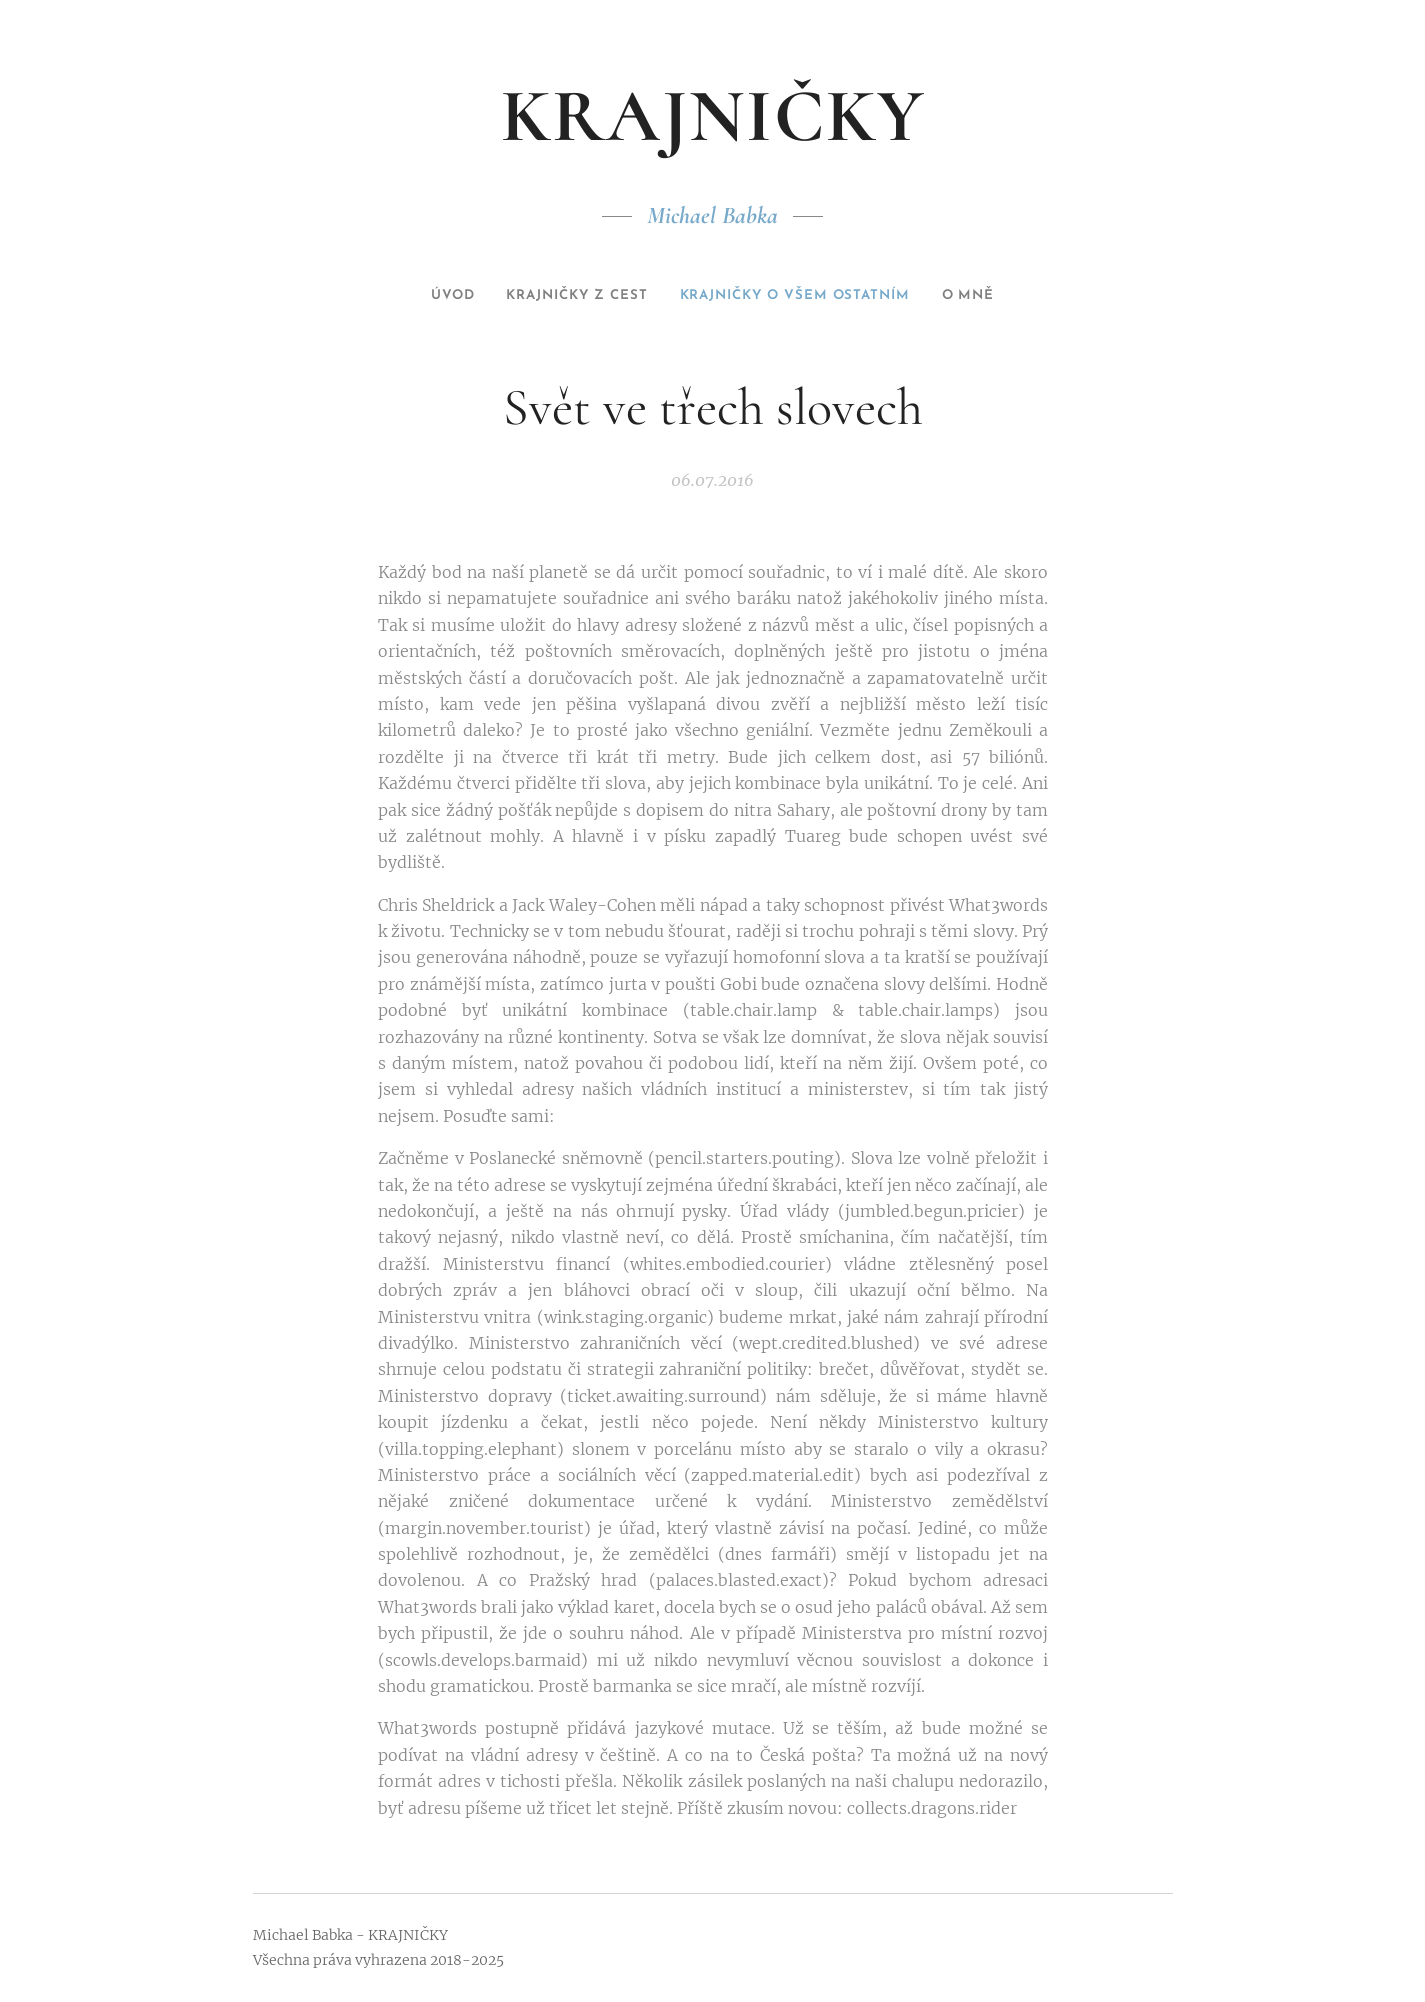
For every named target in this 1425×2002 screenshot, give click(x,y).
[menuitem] (422, 296)
